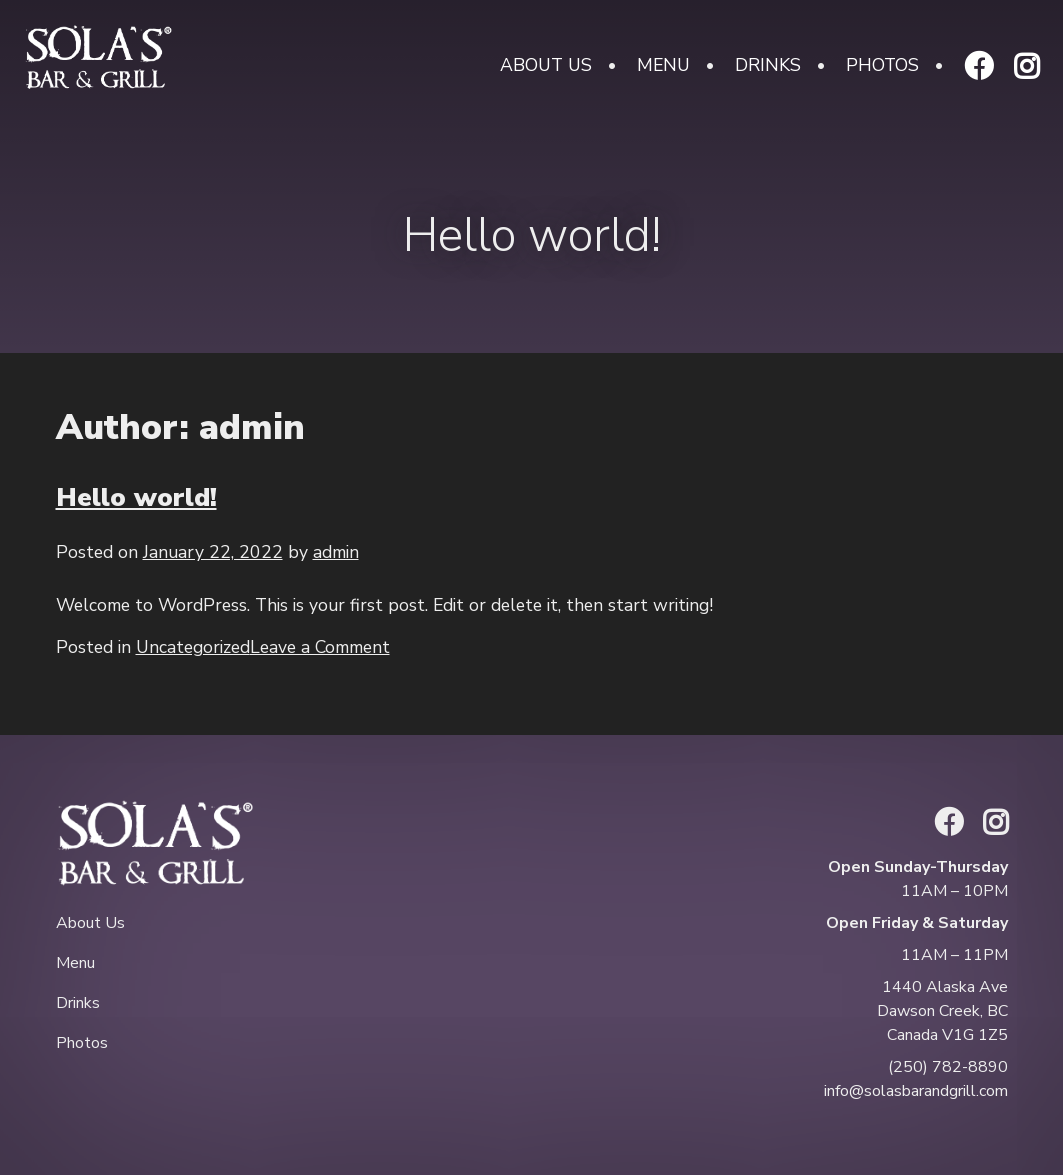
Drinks (768, 65)
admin (336, 552)
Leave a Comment (320, 647)
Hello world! (136, 497)
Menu (663, 65)
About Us (546, 65)
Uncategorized (193, 647)
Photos (882, 65)
